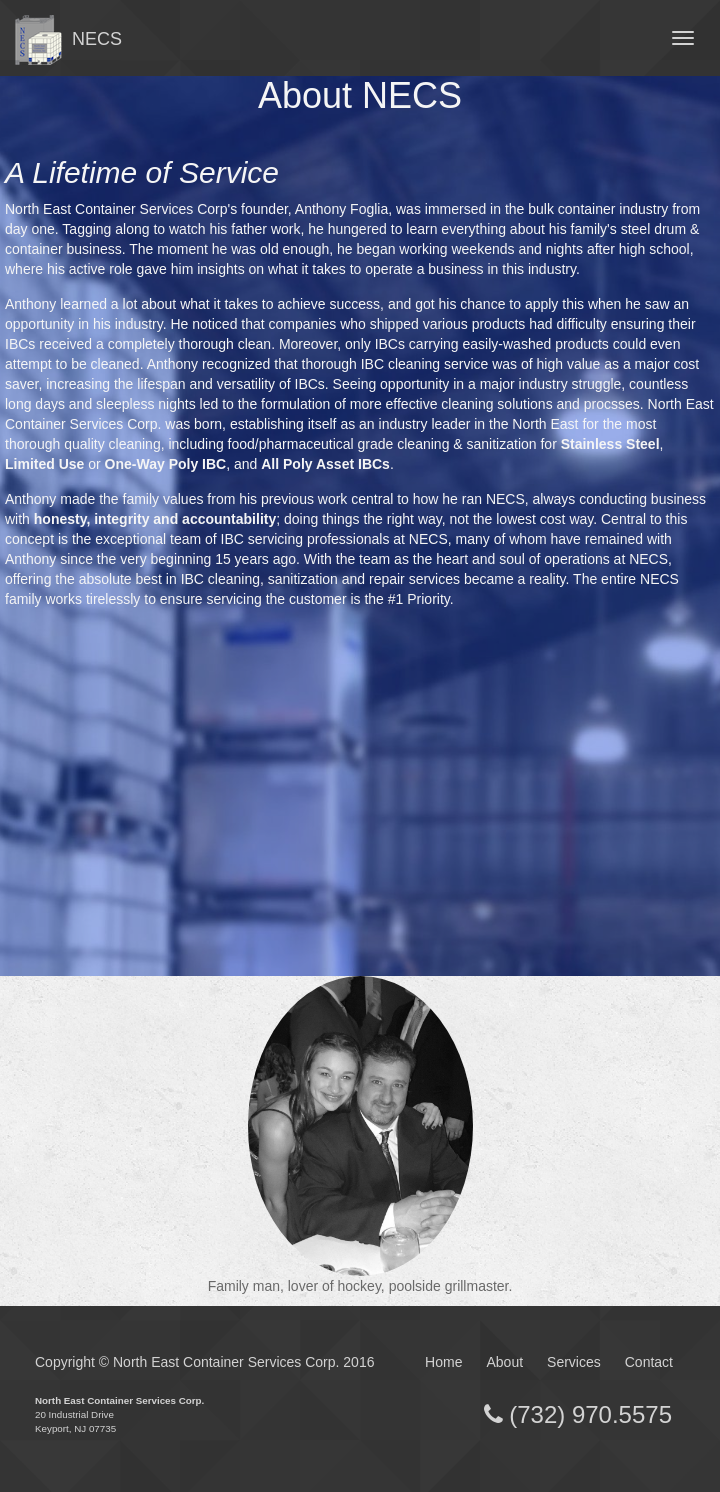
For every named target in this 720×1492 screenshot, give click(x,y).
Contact (649, 1362)
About (504, 1362)
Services (574, 1362)
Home (443, 1362)
